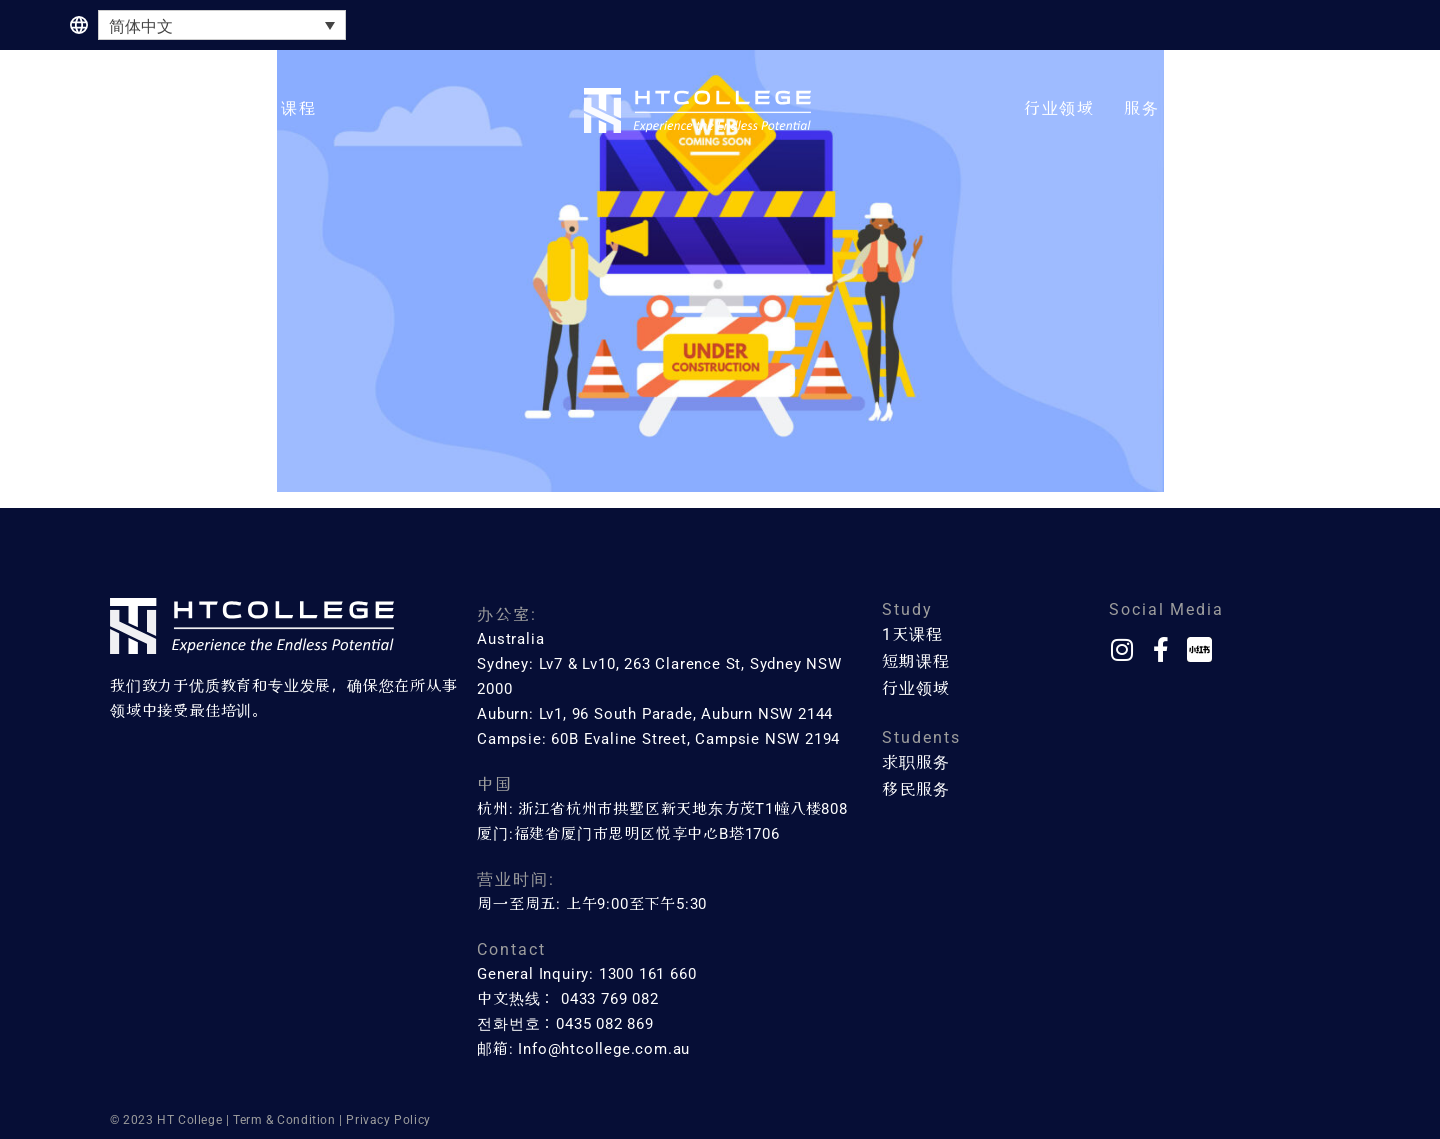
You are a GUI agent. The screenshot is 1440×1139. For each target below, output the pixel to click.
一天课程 (176, 108)
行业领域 (1060, 108)
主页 (88, 108)
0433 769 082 (610, 999)
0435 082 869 (605, 1024)
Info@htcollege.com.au (604, 1049)
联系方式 (1326, 108)
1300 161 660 (648, 974)
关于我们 (1225, 108)
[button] (176, 110)
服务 (1142, 108)
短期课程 (281, 108)
